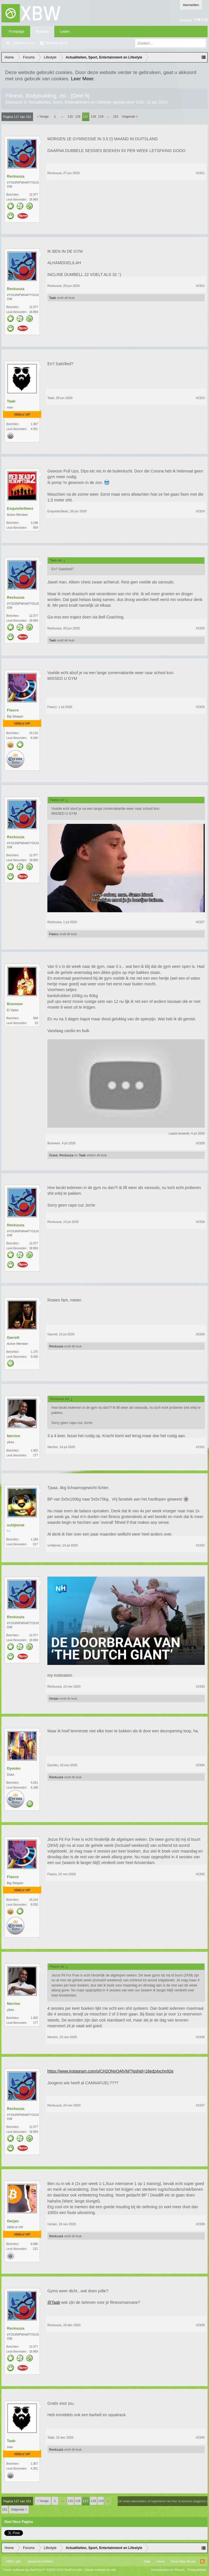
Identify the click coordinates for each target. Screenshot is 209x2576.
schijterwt (15, 1525)
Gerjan (54, 1698)
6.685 (34, 2244)
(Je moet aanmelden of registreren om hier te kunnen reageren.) (163, 2501)
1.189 (34, 1539)
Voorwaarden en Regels (167, 2569)
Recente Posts (57, 43)
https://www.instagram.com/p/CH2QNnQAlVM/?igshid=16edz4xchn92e (110, 2071)
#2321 (200, 173)
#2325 (200, 628)
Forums (42, 32)
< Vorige (43, 116)
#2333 (200, 1686)
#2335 (200, 1874)
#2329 (200, 1221)
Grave (53, 1155)
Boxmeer (15, 1004)
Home (160, 2561)
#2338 (200, 2224)
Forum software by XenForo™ (43, 2569)
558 (35, 1018)
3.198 (34, 522)
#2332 (200, 1545)
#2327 (200, 922)
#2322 (200, 285)
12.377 (33, 194)
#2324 (200, 511)
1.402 (34, 1450)
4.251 (34, 1782)
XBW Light (13, 2561)
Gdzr (140, 102)
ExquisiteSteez (20, 508)
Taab (52, 297)
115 (70, 116)
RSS (202, 2561)
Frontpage (16, 32)
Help (147, 2561)
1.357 (34, 424)
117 (85, 116)
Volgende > (130, 116)
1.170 (34, 1351)
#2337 (200, 2105)
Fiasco (13, 710)
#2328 (200, 1143)
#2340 (200, 2437)
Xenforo (47, 2561)
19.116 (33, 733)
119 (100, 116)
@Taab (53, 2302)
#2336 (200, 2037)
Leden (64, 32)
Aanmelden (191, 5)
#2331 (200, 1447)
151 (115, 116)
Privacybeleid (196, 2569)
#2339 (200, 2325)
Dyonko (14, 1768)
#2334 (200, 1765)
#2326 (200, 707)
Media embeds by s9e (100, 2569)
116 (77, 116)
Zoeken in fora (23, 43)
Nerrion (13, 1436)
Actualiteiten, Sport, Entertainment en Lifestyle (70, 102)
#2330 (200, 1334)
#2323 (200, 398)
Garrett (13, 1337)
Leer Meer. (83, 78)
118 (93, 116)
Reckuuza (15, 176)
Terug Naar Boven (183, 2561)
